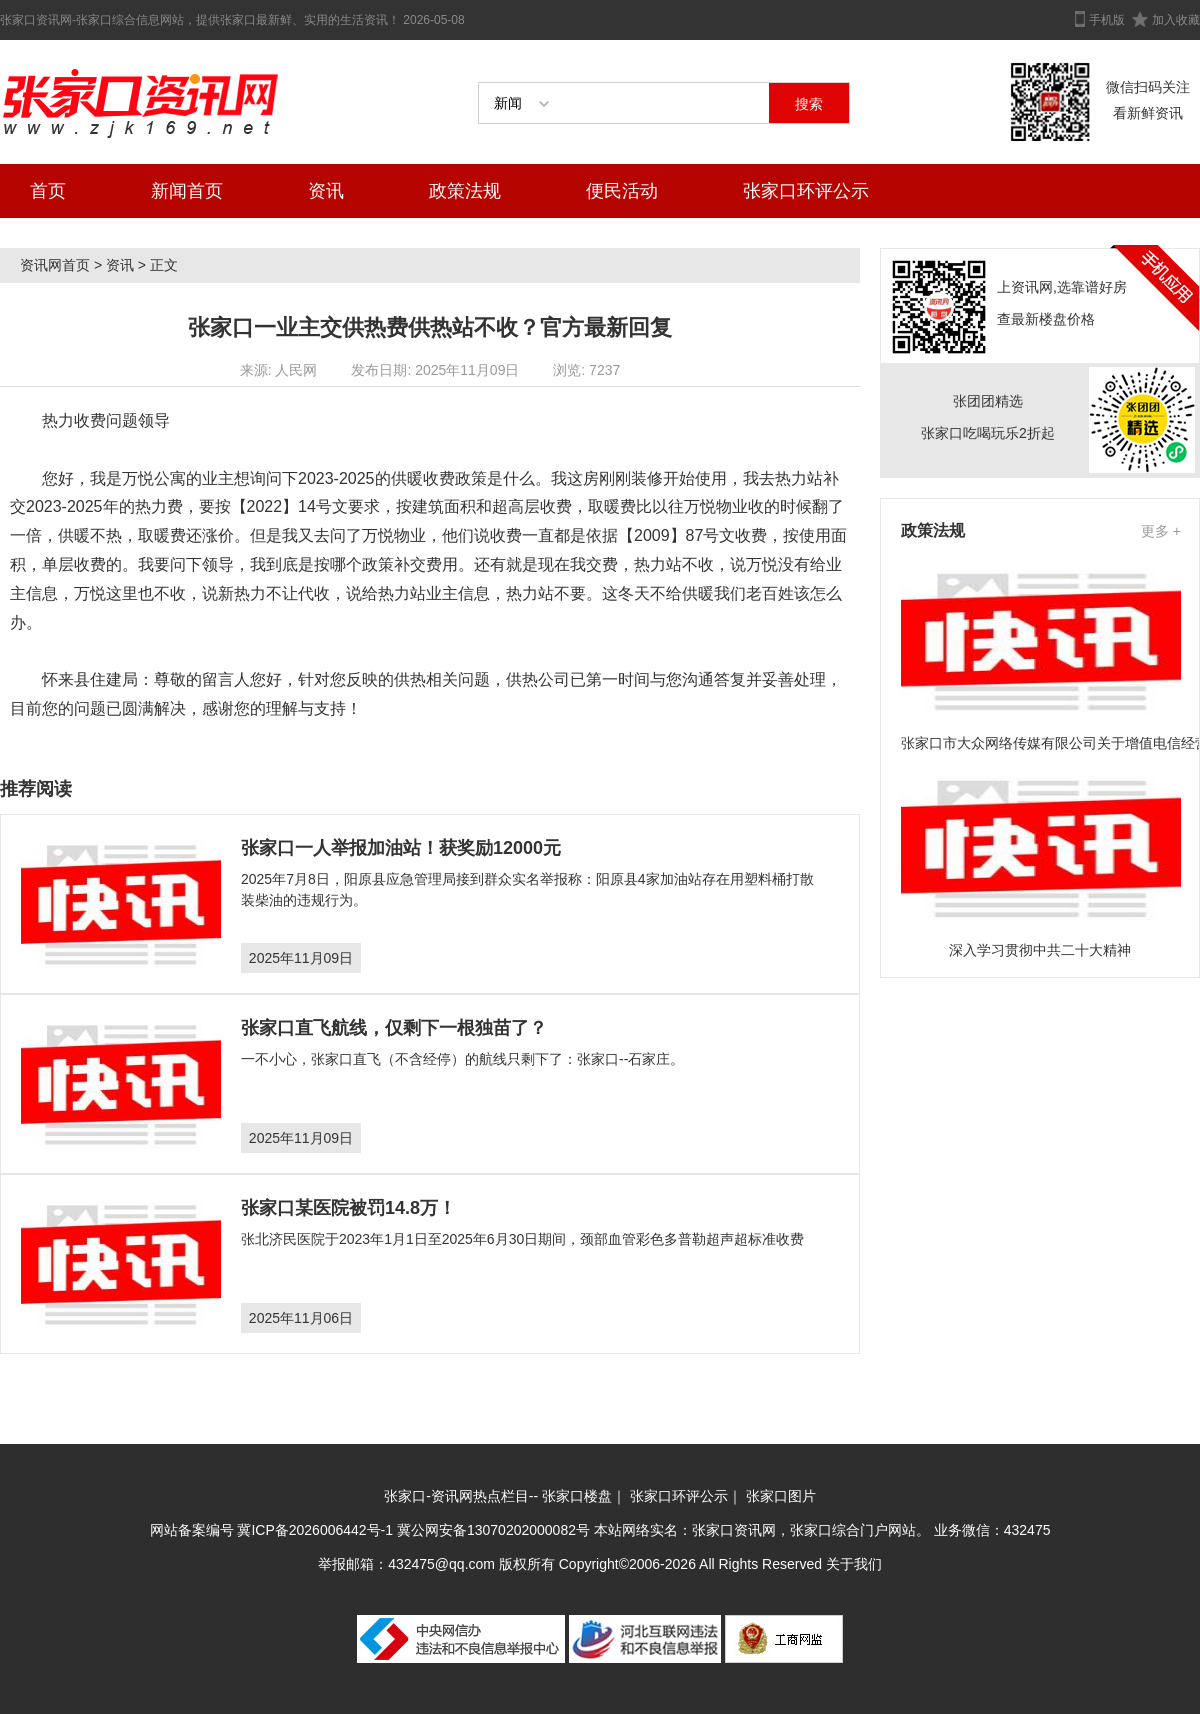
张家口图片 (781, 1496)
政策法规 (465, 191)
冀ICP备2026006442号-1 (315, 1530)
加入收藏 (1176, 20)
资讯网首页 (55, 265)
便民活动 (622, 191)
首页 (48, 191)
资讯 (326, 191)
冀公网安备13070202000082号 (493, 1530)
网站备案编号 (194, 1530)
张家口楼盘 (577, 1496)
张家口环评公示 (806, 191)
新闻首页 (187, 191)
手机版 (1107, 20)
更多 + (1161, 531)
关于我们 (854, 1564)
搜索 (809, 104)
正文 (164, 265)
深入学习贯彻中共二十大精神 (1040, 950)
